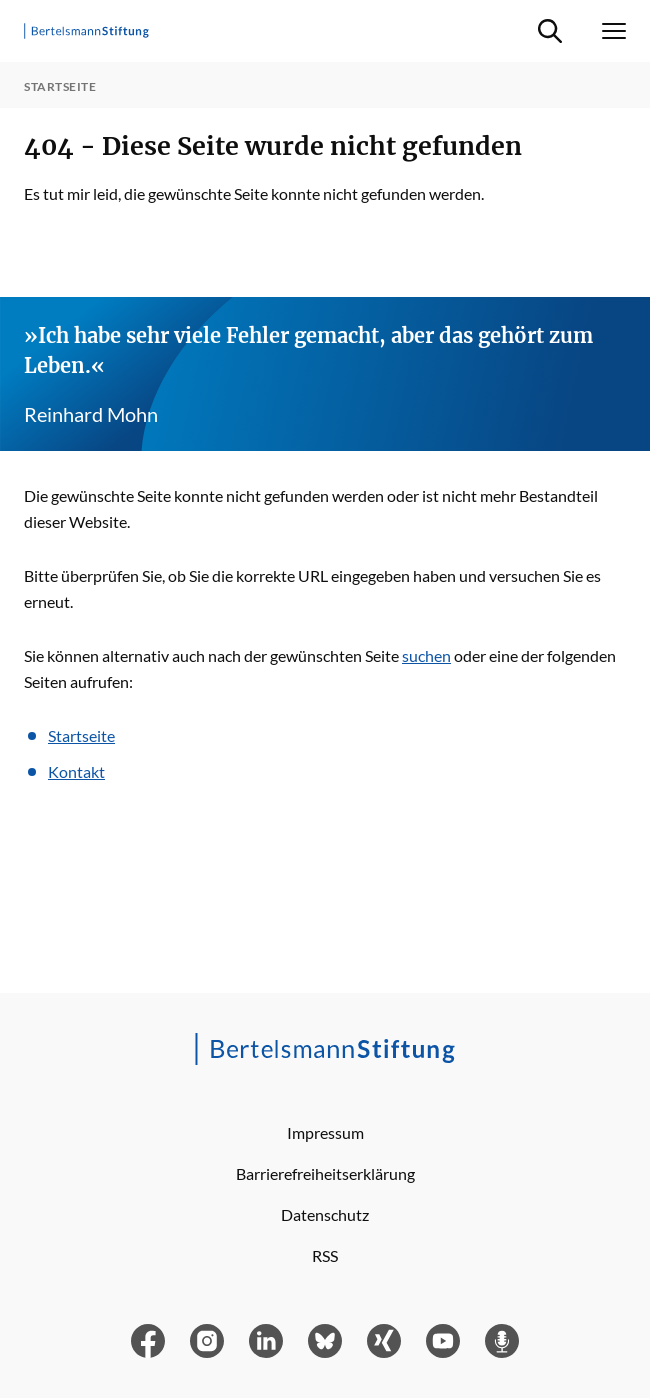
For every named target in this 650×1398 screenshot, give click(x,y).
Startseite (81, 735)
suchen (426, 655)
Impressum (325, 1132)
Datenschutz (325, 1214)
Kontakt (76, 771)
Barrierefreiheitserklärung (325, 1173)
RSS (325, 1255)
